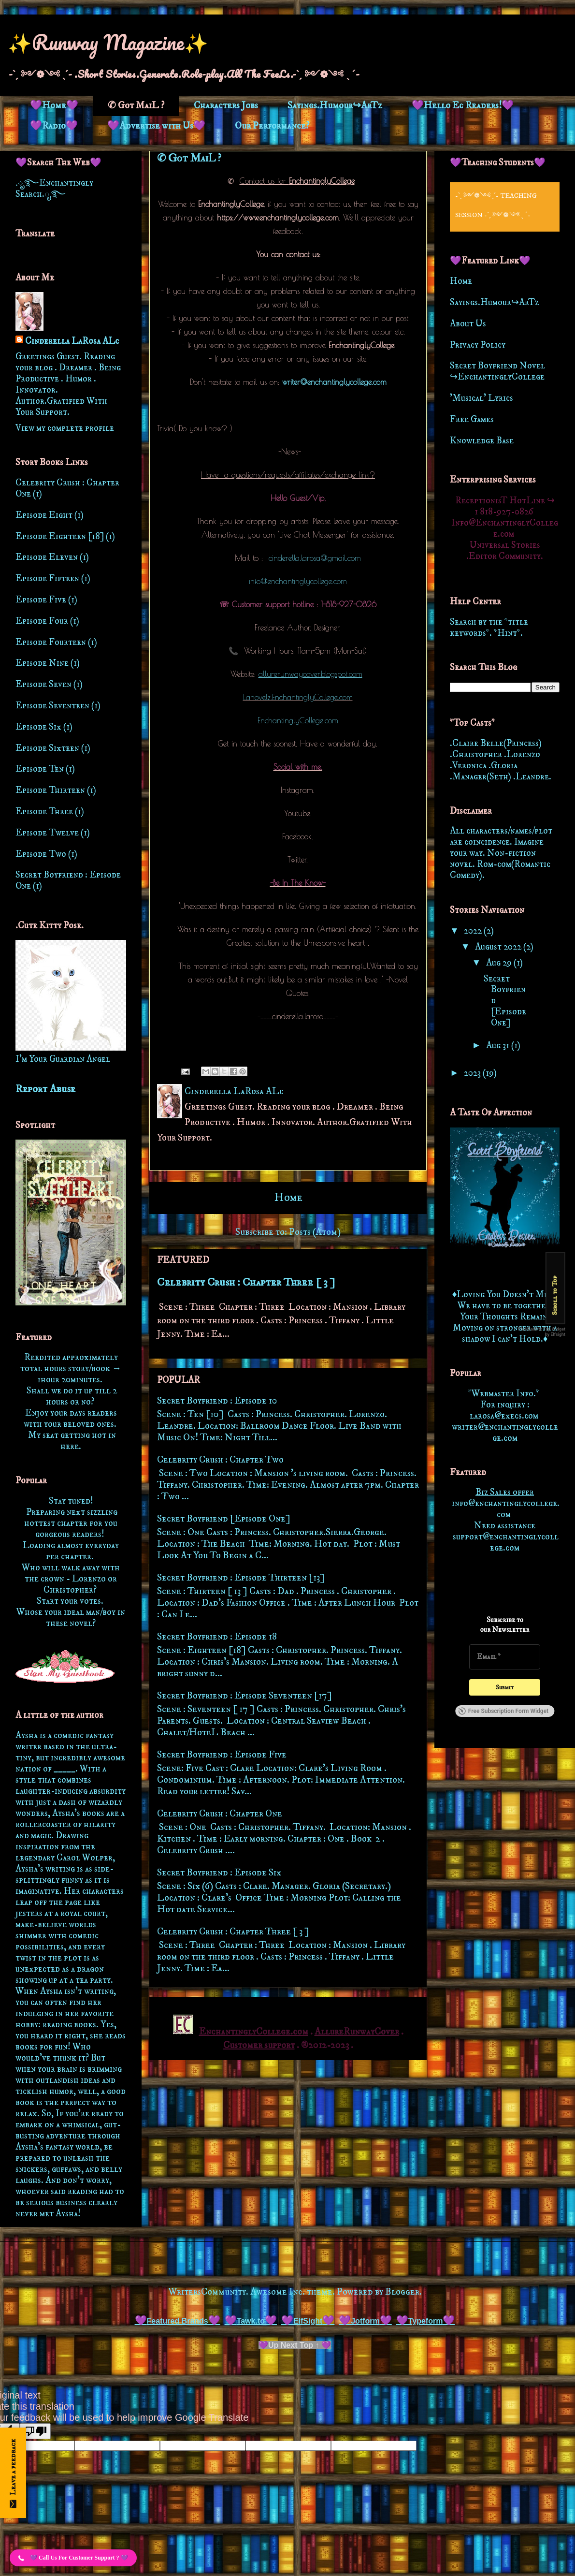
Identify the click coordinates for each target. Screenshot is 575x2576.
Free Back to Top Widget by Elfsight (542, 1331)
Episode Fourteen (50, 642)
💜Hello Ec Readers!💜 (463, 106)
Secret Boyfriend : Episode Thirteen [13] (241, 1578)
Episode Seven (43, 684)
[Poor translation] (35, 2431)
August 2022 (499, 946)
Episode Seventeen (52, 705)
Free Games (472, 419)
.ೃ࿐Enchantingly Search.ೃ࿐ (54, 188)
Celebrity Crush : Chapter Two (220, 1460)
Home (288, 1197)
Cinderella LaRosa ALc (72, 341)
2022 (474, 931)
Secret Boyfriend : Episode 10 (217, 1401)
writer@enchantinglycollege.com (334, 382)
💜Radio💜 (54, 126)
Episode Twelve (47, 832)
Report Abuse (45, 1089)
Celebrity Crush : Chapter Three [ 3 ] (246, 1282)
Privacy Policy (477, 345)
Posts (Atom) (315, 1232)
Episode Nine (42, 663)
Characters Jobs (226, 106)
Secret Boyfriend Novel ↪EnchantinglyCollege (497, 371)
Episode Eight (43, 515)
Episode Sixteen (47, 748)
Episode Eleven (46, 557)
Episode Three (44, 811)
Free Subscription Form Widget (503, 1711)
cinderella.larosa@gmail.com (315, 558)
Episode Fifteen (47, 578)
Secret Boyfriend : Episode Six (219, 1873)
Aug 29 (500, 962)
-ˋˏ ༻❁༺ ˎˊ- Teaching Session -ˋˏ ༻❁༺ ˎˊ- (496, 205)
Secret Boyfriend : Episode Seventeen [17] (244, 1696)
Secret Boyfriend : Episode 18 (217, 1637)
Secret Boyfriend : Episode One (68, 880)
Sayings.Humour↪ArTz (335, 106)
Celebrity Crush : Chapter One (219, 1814)
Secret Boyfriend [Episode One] (223, 1519)
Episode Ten (39, 769)
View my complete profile (64, 428)
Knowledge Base (482, 440)
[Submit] (504, 1687)
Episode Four (41, 621)
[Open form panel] (13, 2473)
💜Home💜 (54, 106)
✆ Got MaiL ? (136, 106)
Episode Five (40, 599)
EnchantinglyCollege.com (298, 720)
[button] (73, 2557)
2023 (473, 1073)
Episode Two (40, 854)
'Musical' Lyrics (481, 398)
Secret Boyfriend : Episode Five (222, 1755)
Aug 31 (498, 1045)
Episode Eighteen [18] (59, 536)
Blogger (402, 2292)
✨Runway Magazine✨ (108, 42)
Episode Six (38, 726)
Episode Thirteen (50, 790)
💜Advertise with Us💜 (156, 126)
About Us (468, 323)
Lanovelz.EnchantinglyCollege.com (298, 697)
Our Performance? (272, 126)
